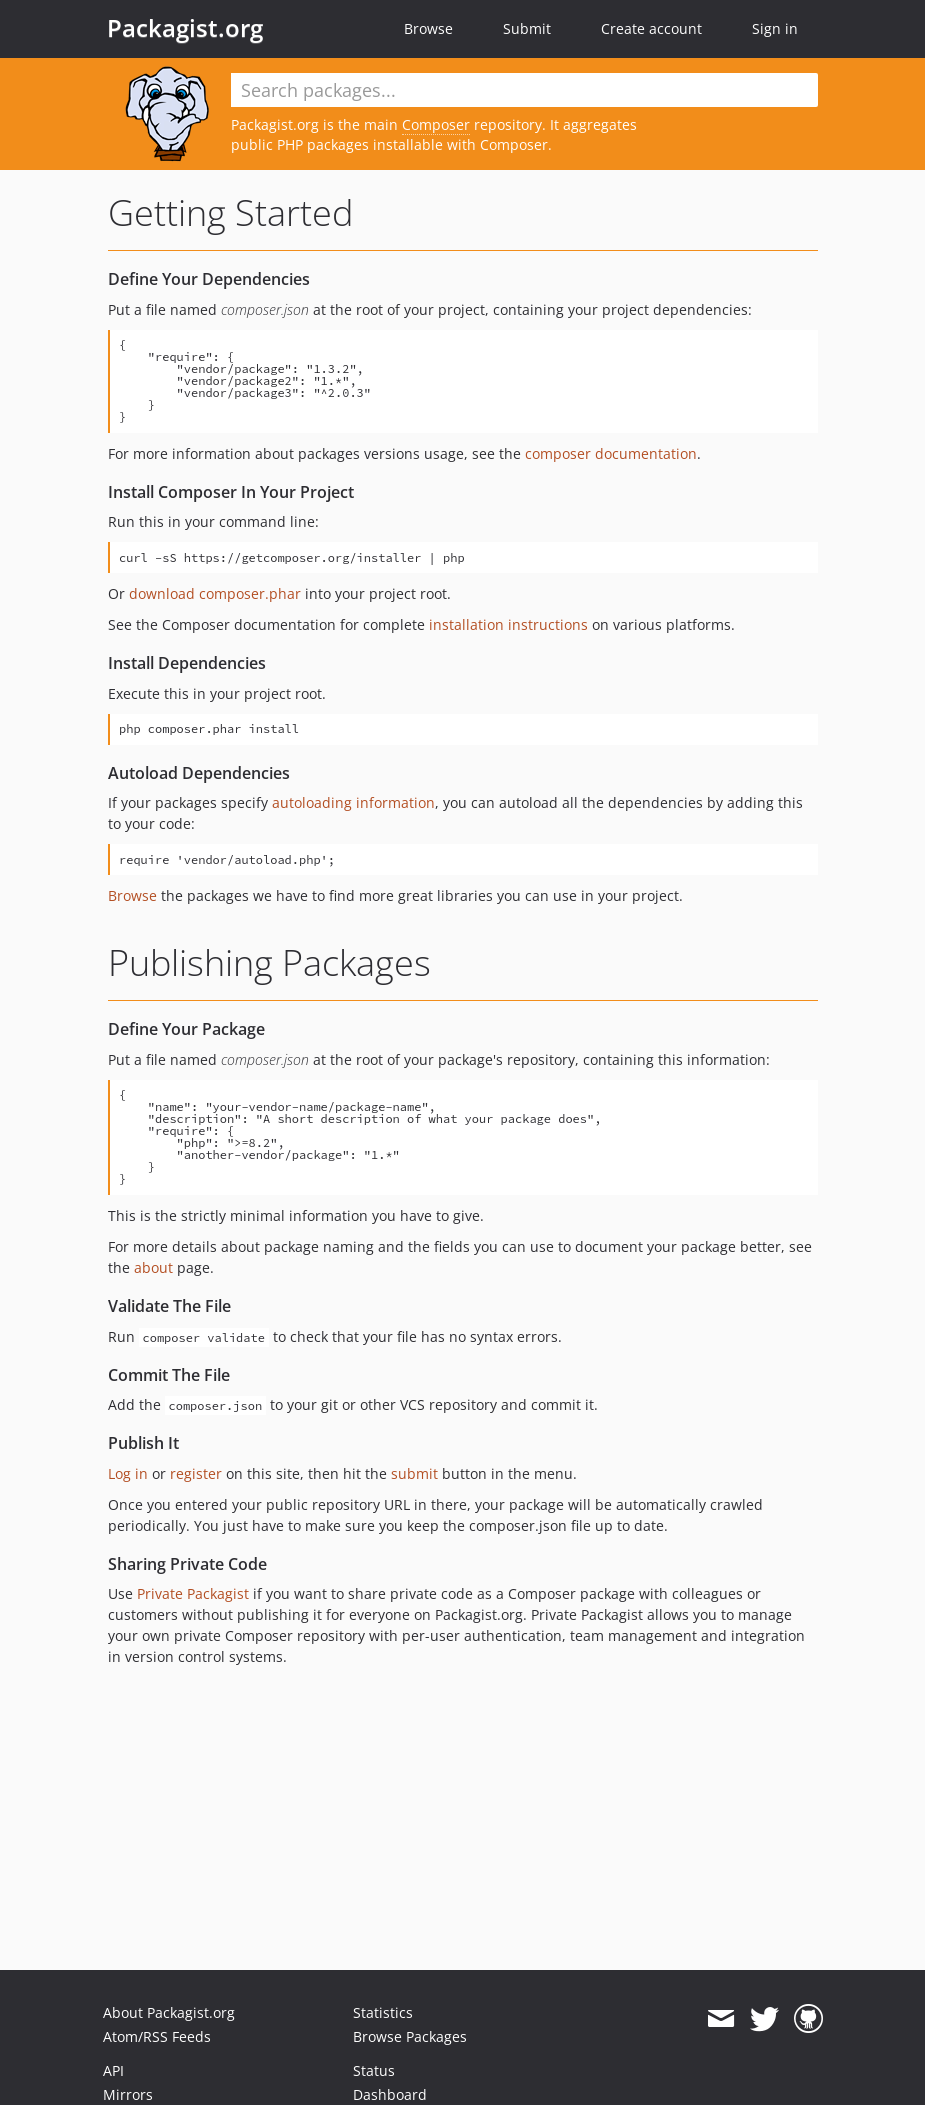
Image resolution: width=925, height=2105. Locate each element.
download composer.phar (215, 593)
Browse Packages (410, 2036)
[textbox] (524, 90)
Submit (527, 28)
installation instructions (508, 624)
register (196, 1473)
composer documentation (611, 453)
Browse (428, 28)
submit (414, 1473)
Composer (436, 124)
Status (374, 2070)
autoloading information (353, 802)
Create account (651, 28)
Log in (128, 1473)
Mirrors (128, 2094)
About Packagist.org (169, 2012)
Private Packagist (193, 1593)
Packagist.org (185, 28)
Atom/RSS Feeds (157, 2036)
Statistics (383, 2012)
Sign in (775, 28)
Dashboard (390, 2094)
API (113, 2070)
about (153, 1267)
